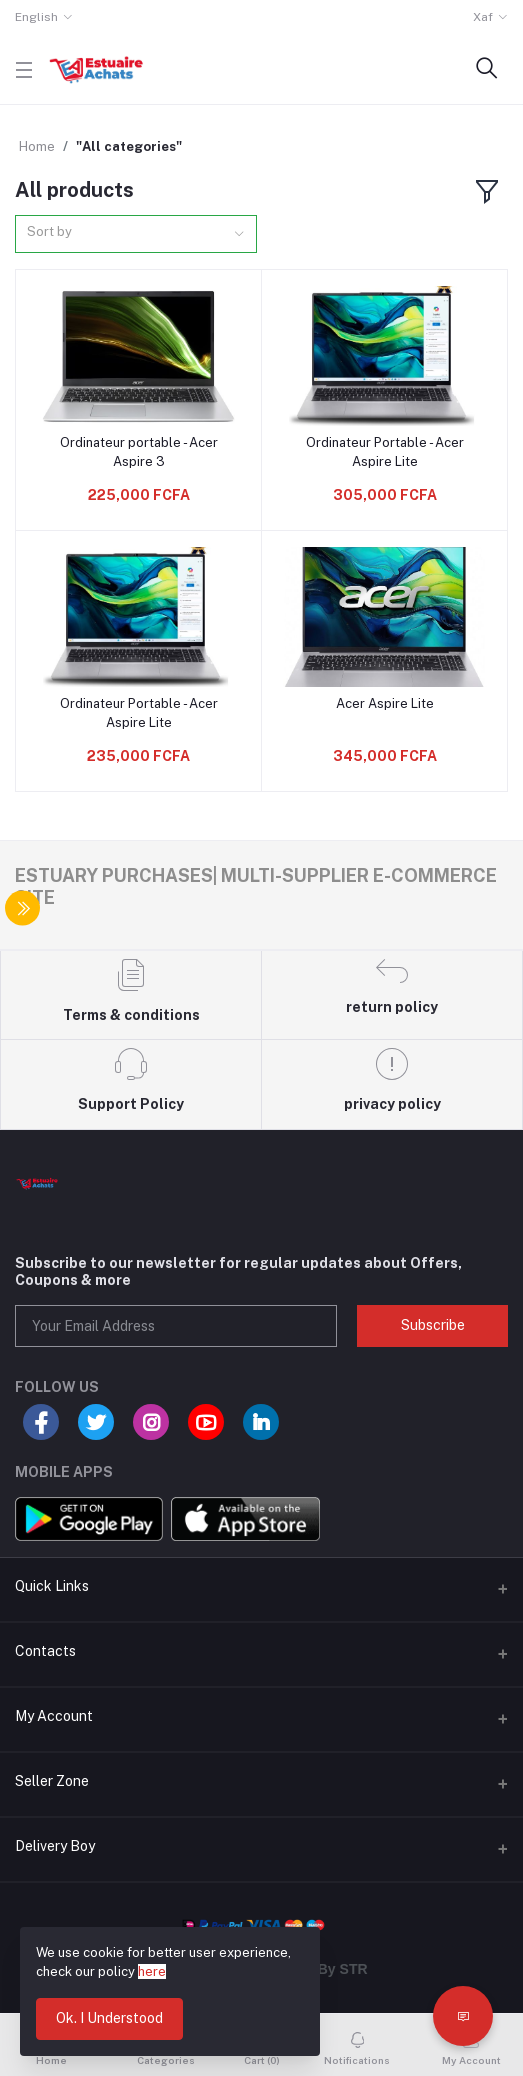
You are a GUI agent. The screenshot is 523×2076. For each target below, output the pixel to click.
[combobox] (136, 234)
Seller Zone (52, 1781)
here (152, 1971)
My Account (54, 1716)
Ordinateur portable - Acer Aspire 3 (139, 451)
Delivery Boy (55, 1846)
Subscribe (433, 1325)
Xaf (483, 17)
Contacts (45, 1651)
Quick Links (52, 1586)
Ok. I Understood (109, 2018)
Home (37, 146)
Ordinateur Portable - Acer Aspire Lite (385, 451)
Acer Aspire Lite (385, 703)
